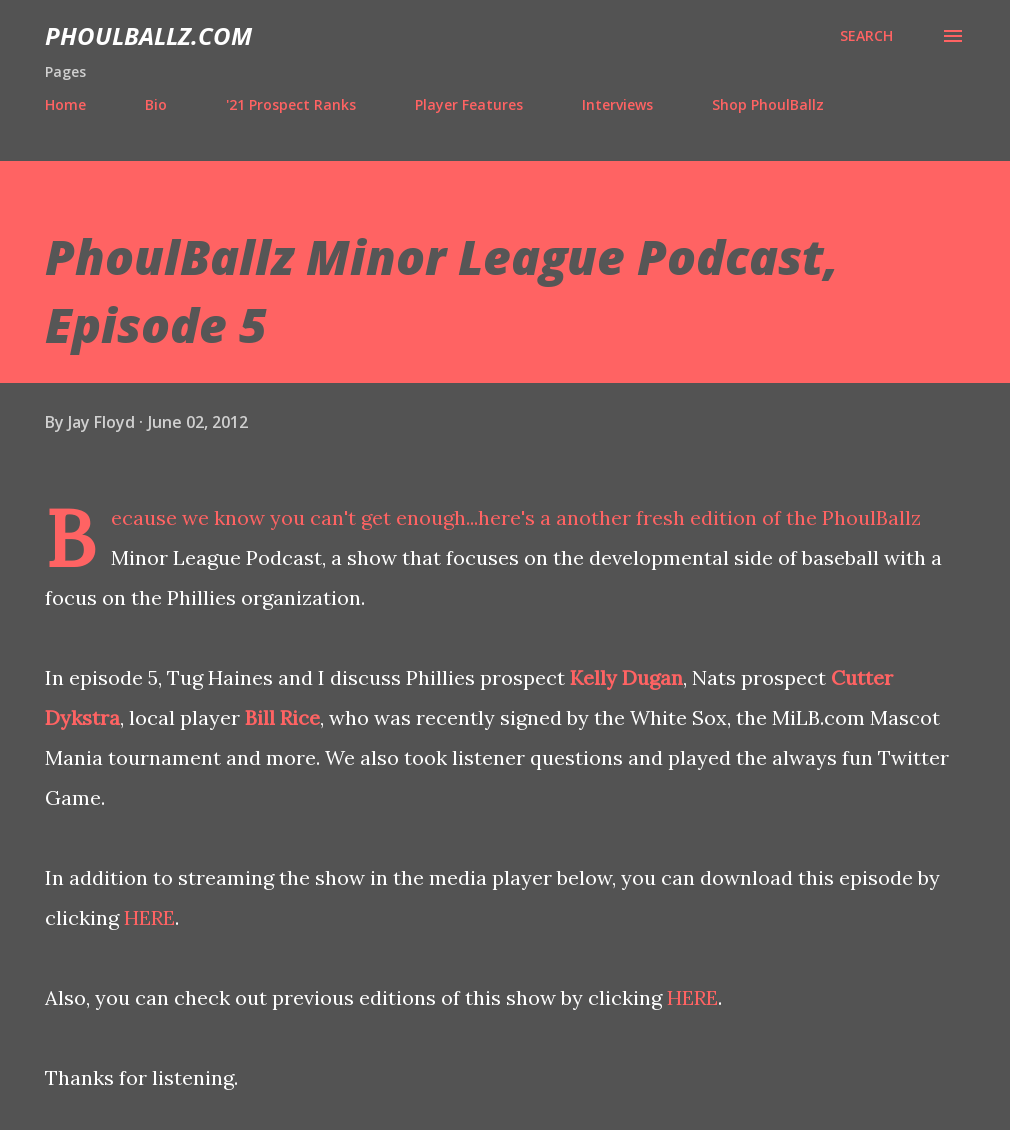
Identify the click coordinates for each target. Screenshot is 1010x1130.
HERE (149, 917)
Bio (156, 104)
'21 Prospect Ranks (291, 104)
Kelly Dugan (626, 677)
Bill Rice (282, 717)
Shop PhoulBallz (768, 104)
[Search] (866, 36)
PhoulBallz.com (148, 35)
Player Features (469, 104)
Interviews (617, 104)
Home (65, 104)
